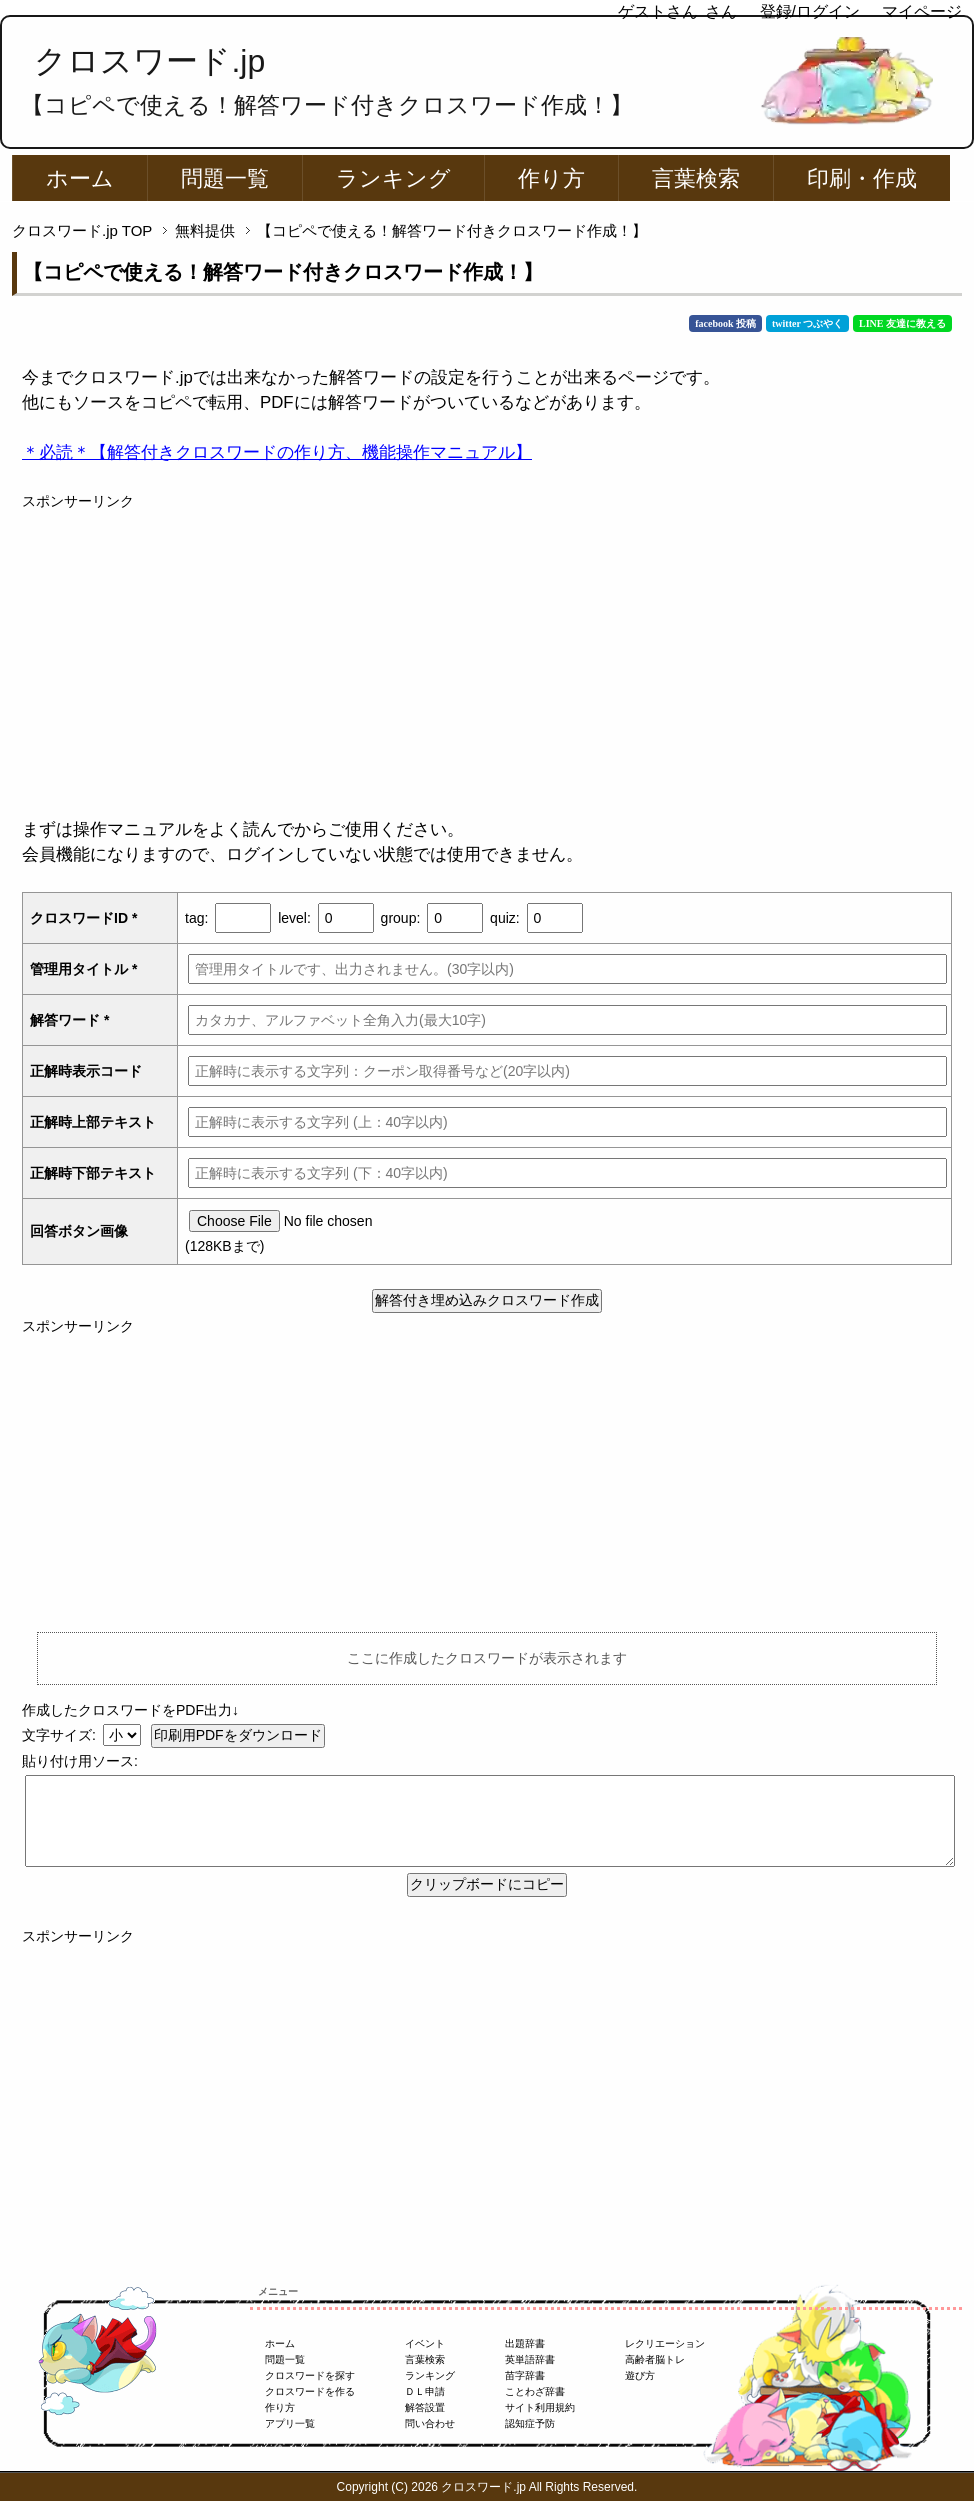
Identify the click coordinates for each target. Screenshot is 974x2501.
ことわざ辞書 (535, 2391)
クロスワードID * (83, 918)
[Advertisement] (487, 652)
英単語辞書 (530, 2359)
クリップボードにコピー (487, 1884)
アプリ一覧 (290, 2423)
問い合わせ (430, 2423)
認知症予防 (530, 2423)
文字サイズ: (61, 1735)
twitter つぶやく (807, 323)
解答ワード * (69, 1020)
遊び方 (640, 2375)
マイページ (922, 11)
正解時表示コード (86, 1071)
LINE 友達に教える (902, 323)
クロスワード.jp (149, 61)
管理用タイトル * (83, 969)
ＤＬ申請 (425, 2391)
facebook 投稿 (725, 323)
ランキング (393, 178)
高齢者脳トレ (655, 2359)
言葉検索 (696, 178)
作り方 (551, 178)
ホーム (80, 178)
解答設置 (425, 2407)
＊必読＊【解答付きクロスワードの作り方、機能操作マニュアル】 (277, 452)
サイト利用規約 (540, 2407)
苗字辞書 (525, 2375)
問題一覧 (225, 178)
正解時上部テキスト (93, 1122)
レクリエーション (665, 2343)
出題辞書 (525, 2343)
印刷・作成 (862, 178)
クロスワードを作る (310, 2391)
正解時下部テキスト (93, 1173)
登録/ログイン (810, 11)
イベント (425, 2343)
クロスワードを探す (310, 2375)
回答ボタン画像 (79, 1231)
